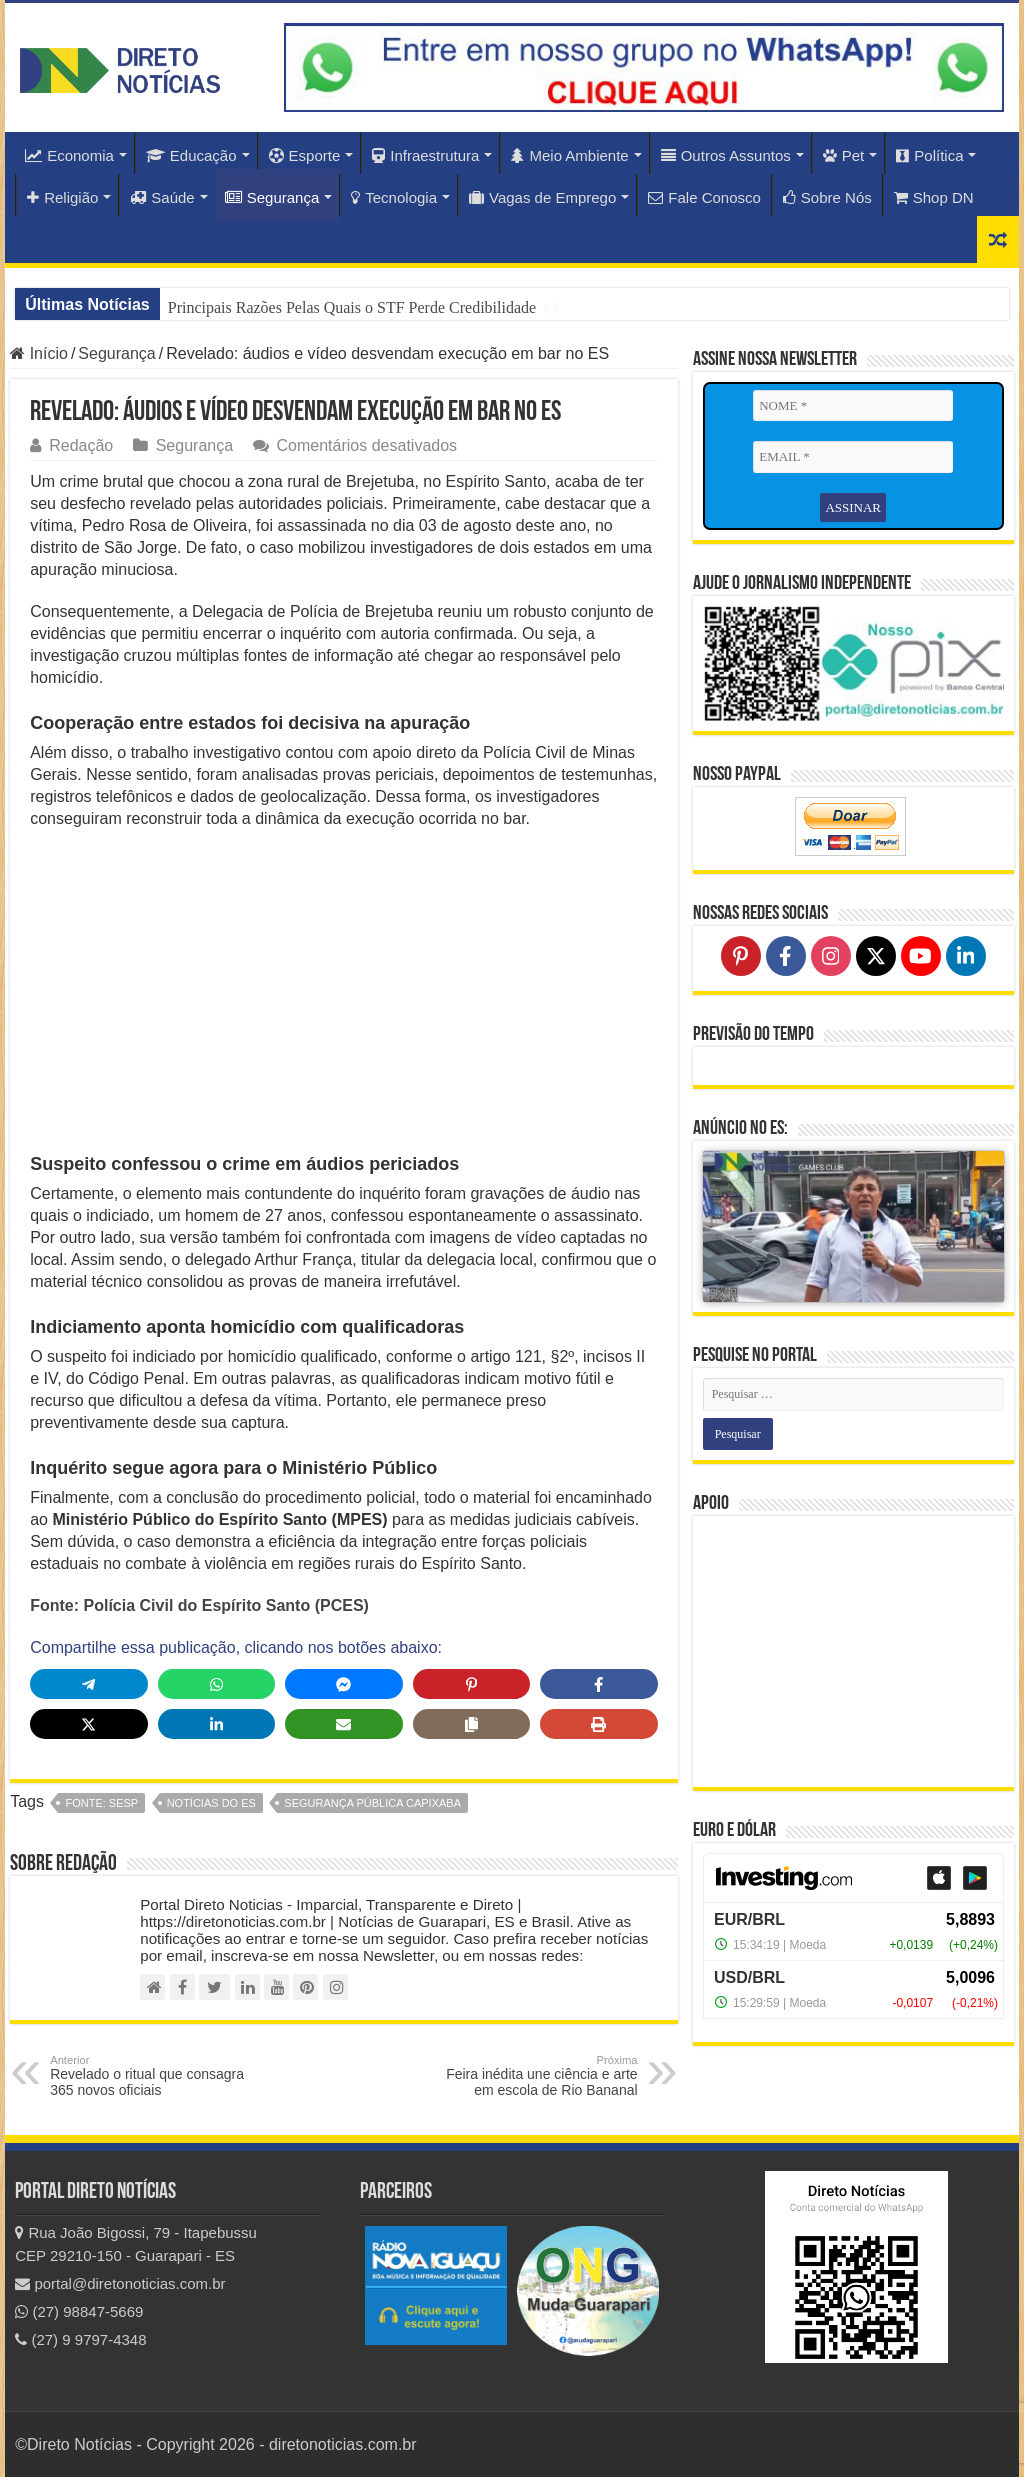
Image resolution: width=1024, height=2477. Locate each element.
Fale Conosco (704, 197)
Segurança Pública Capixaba (372, 1803)
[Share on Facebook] (598, 1684)
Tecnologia (394, 197)
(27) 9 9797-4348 (80, 2339)
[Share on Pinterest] (471, 1684)
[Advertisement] (343, 990)
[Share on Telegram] (88, 1684)
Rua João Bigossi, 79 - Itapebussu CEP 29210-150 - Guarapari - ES (136, 2244)
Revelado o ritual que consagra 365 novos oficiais (152, 2076)
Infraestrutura (425, 155)
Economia (69, 155)
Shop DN (934, 197)
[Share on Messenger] (343, 1684)
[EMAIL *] (853, 458)
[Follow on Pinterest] (741, 956)
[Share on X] (88, 1724)
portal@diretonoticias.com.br (120, 2283)
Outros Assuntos (726, 155)
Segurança (272, 197)
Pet (844, 155)
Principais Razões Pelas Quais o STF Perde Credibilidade (352, 307)
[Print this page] (598, 1724)
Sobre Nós (827, 197)
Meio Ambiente (569, 155)
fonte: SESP (101, 1803)
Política (929, 155)
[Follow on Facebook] (786, 956)
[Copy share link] (471, 1724)
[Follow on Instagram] (831, 956)
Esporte (305, 155)
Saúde (162, 197)
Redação (81, 445)
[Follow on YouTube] (921, 956)
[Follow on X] (876, 956)
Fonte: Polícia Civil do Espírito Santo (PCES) (199, 1605)
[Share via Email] (343, 1724)
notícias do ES (211, 1803)
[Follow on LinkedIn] (966, 956)
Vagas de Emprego (542, 197)
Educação (191, 155)
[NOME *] (853, 406)
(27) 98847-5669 (79, 2311)
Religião (62, 197)
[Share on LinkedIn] (216, 1724)
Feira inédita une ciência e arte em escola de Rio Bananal (535, 2076)
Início (39, 353)
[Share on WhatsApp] (216, 1684)
